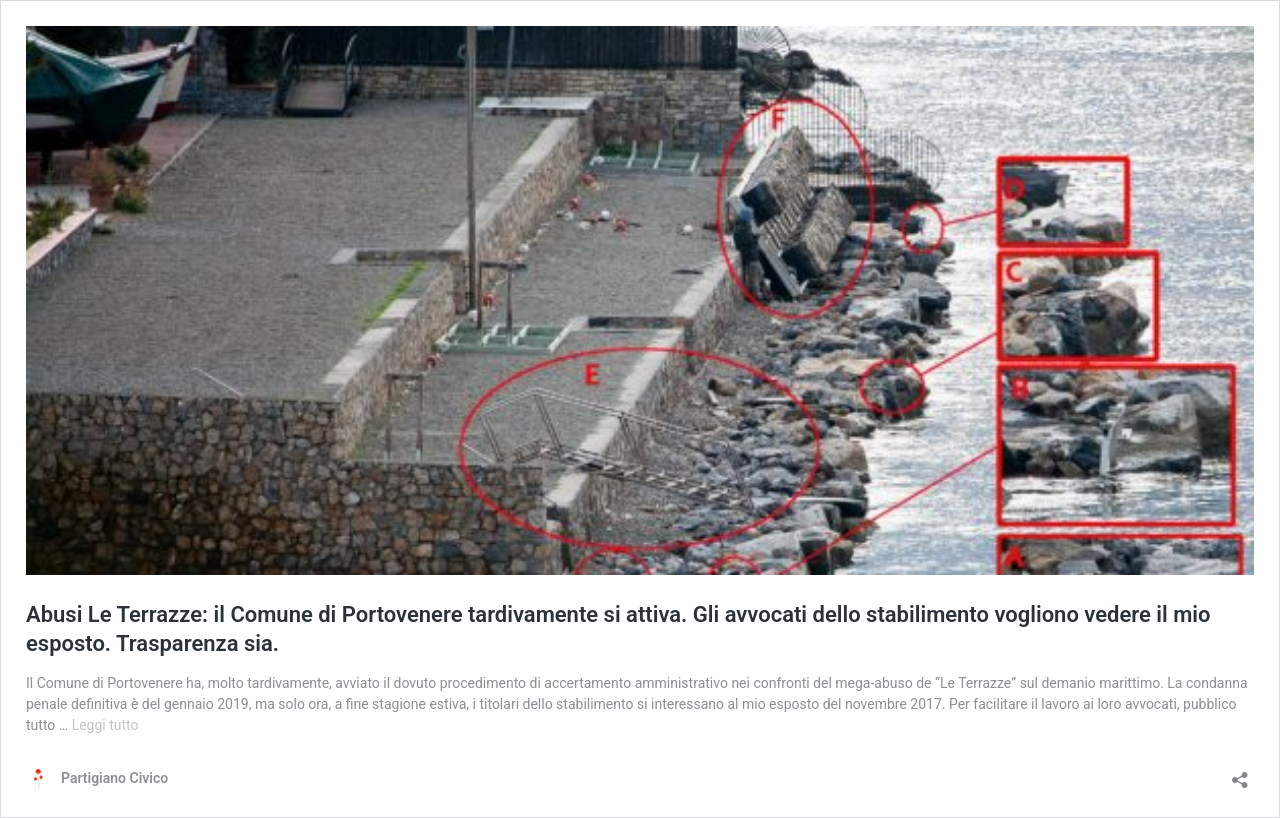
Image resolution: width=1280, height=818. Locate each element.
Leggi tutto (105, 725)
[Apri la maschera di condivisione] (1240, 773)
